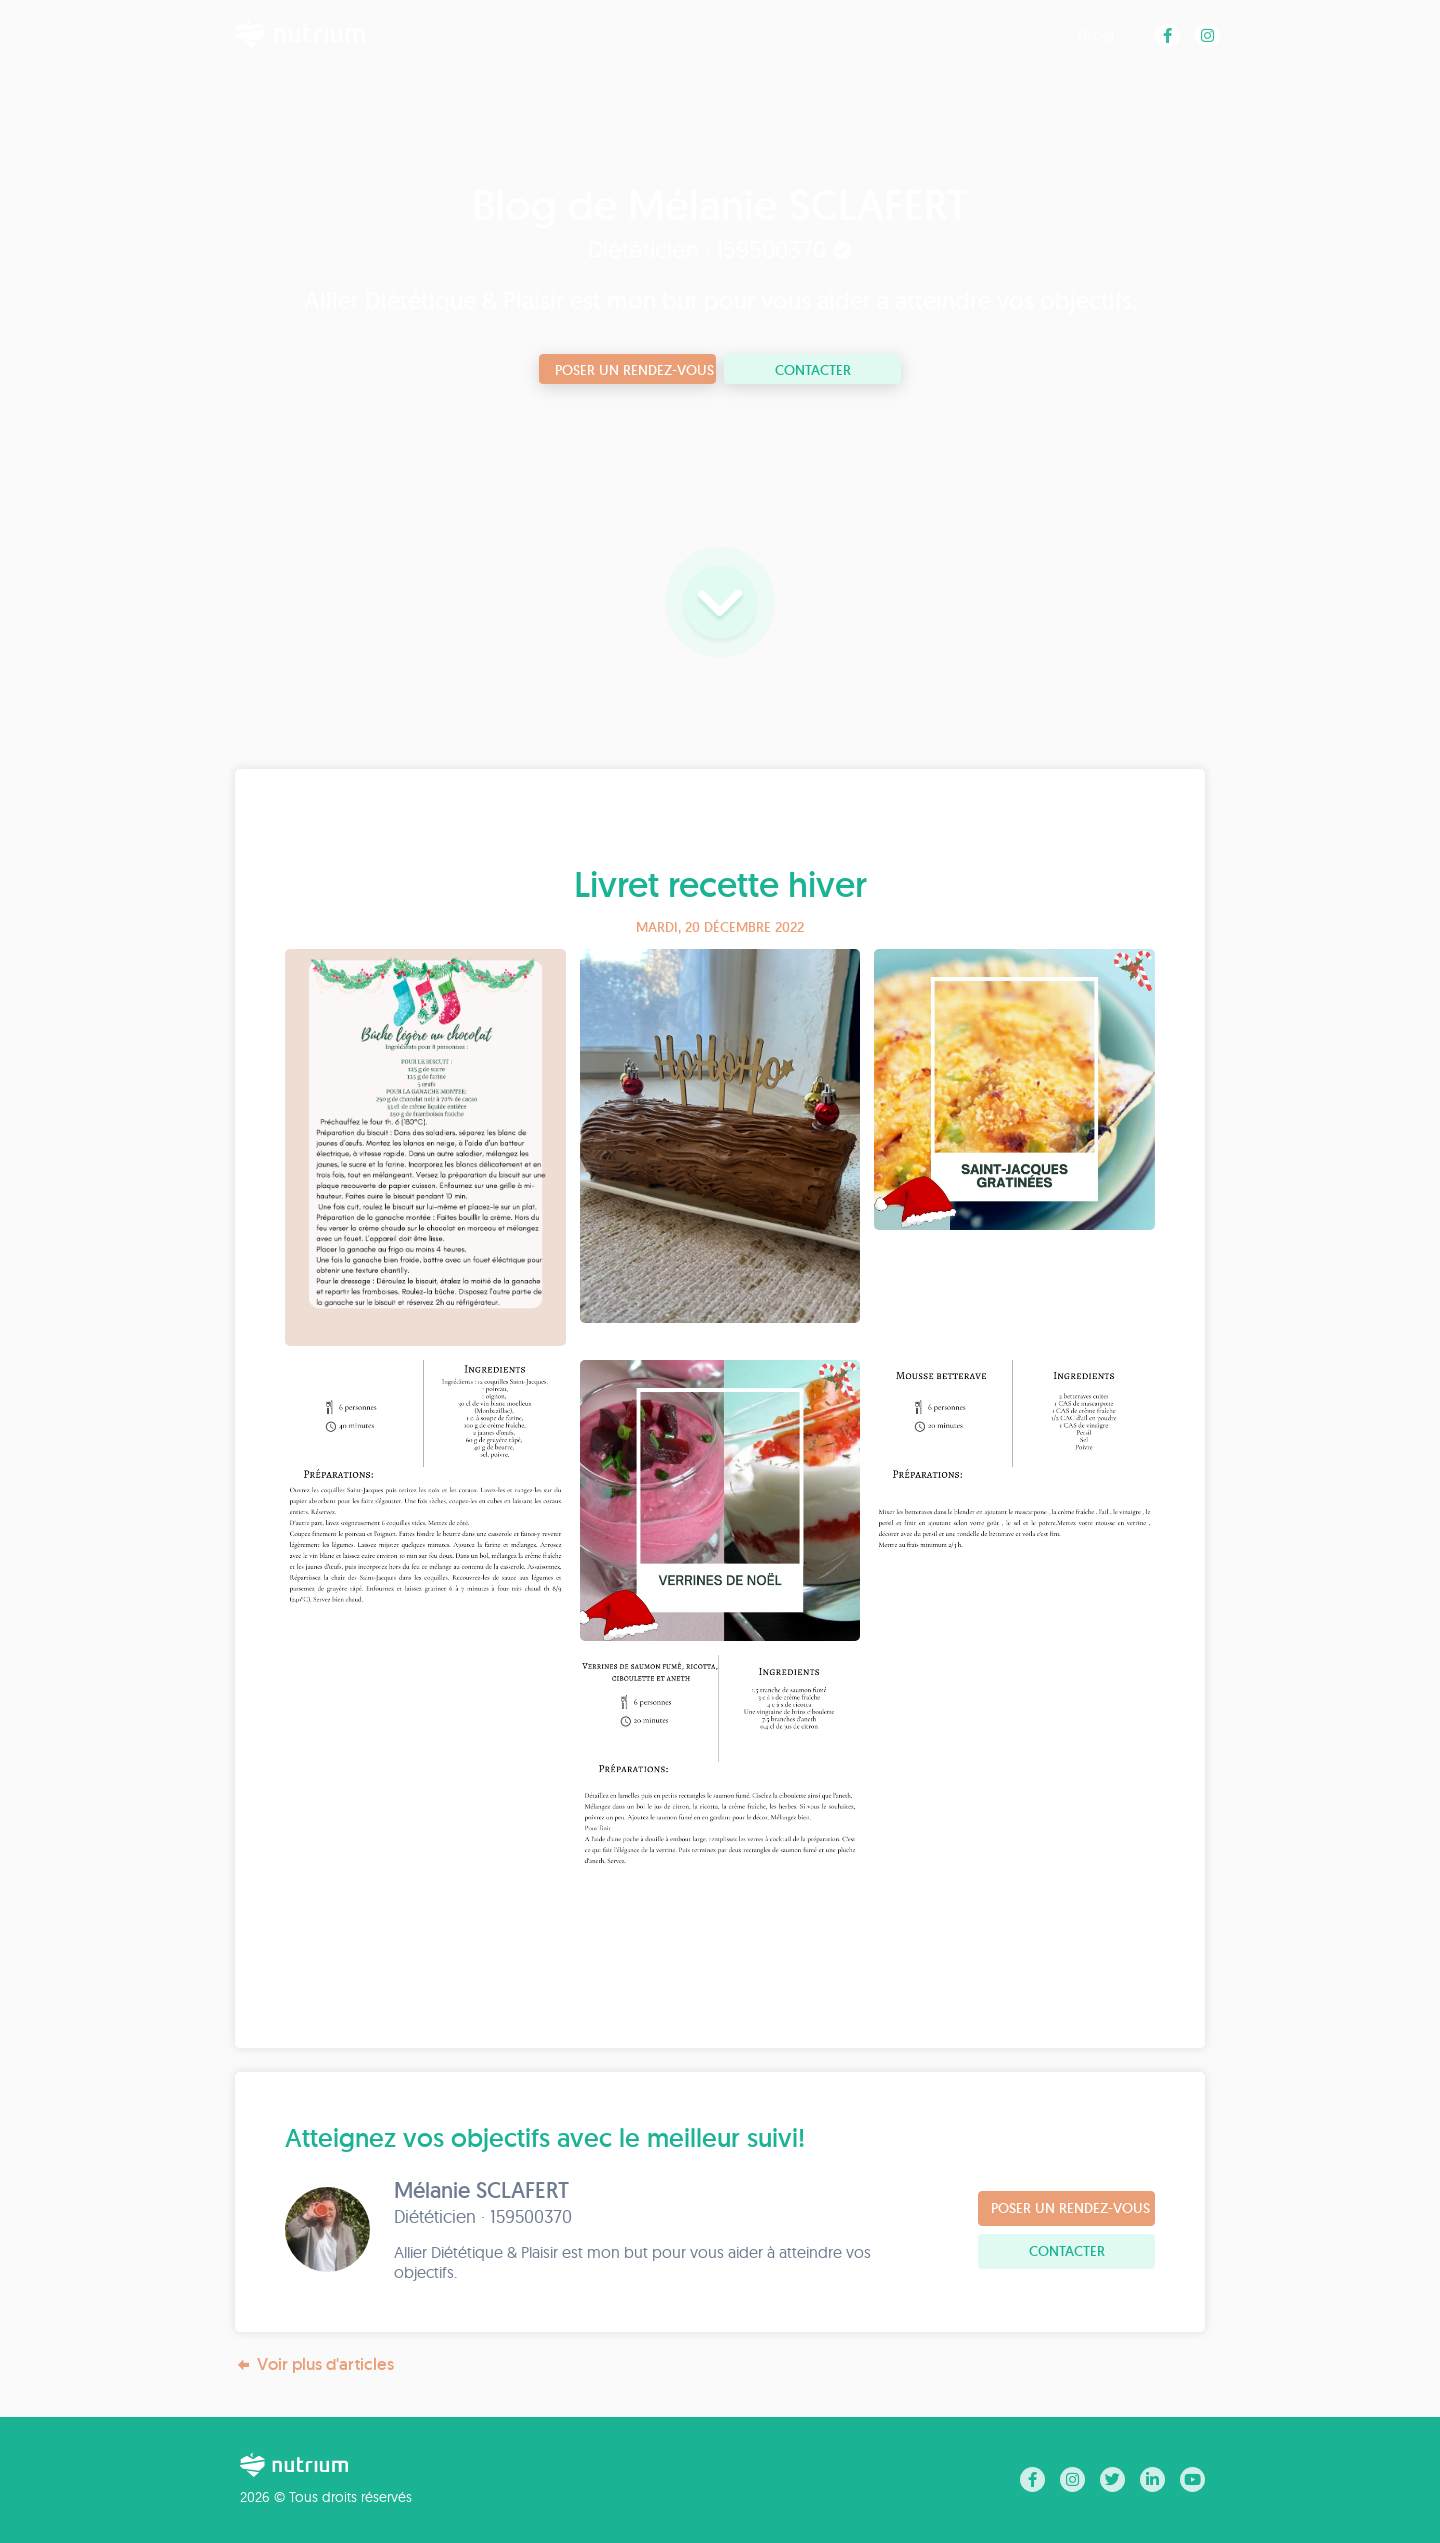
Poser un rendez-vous (634, 370)
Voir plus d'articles (314, 2364)
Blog (1096, 34)
